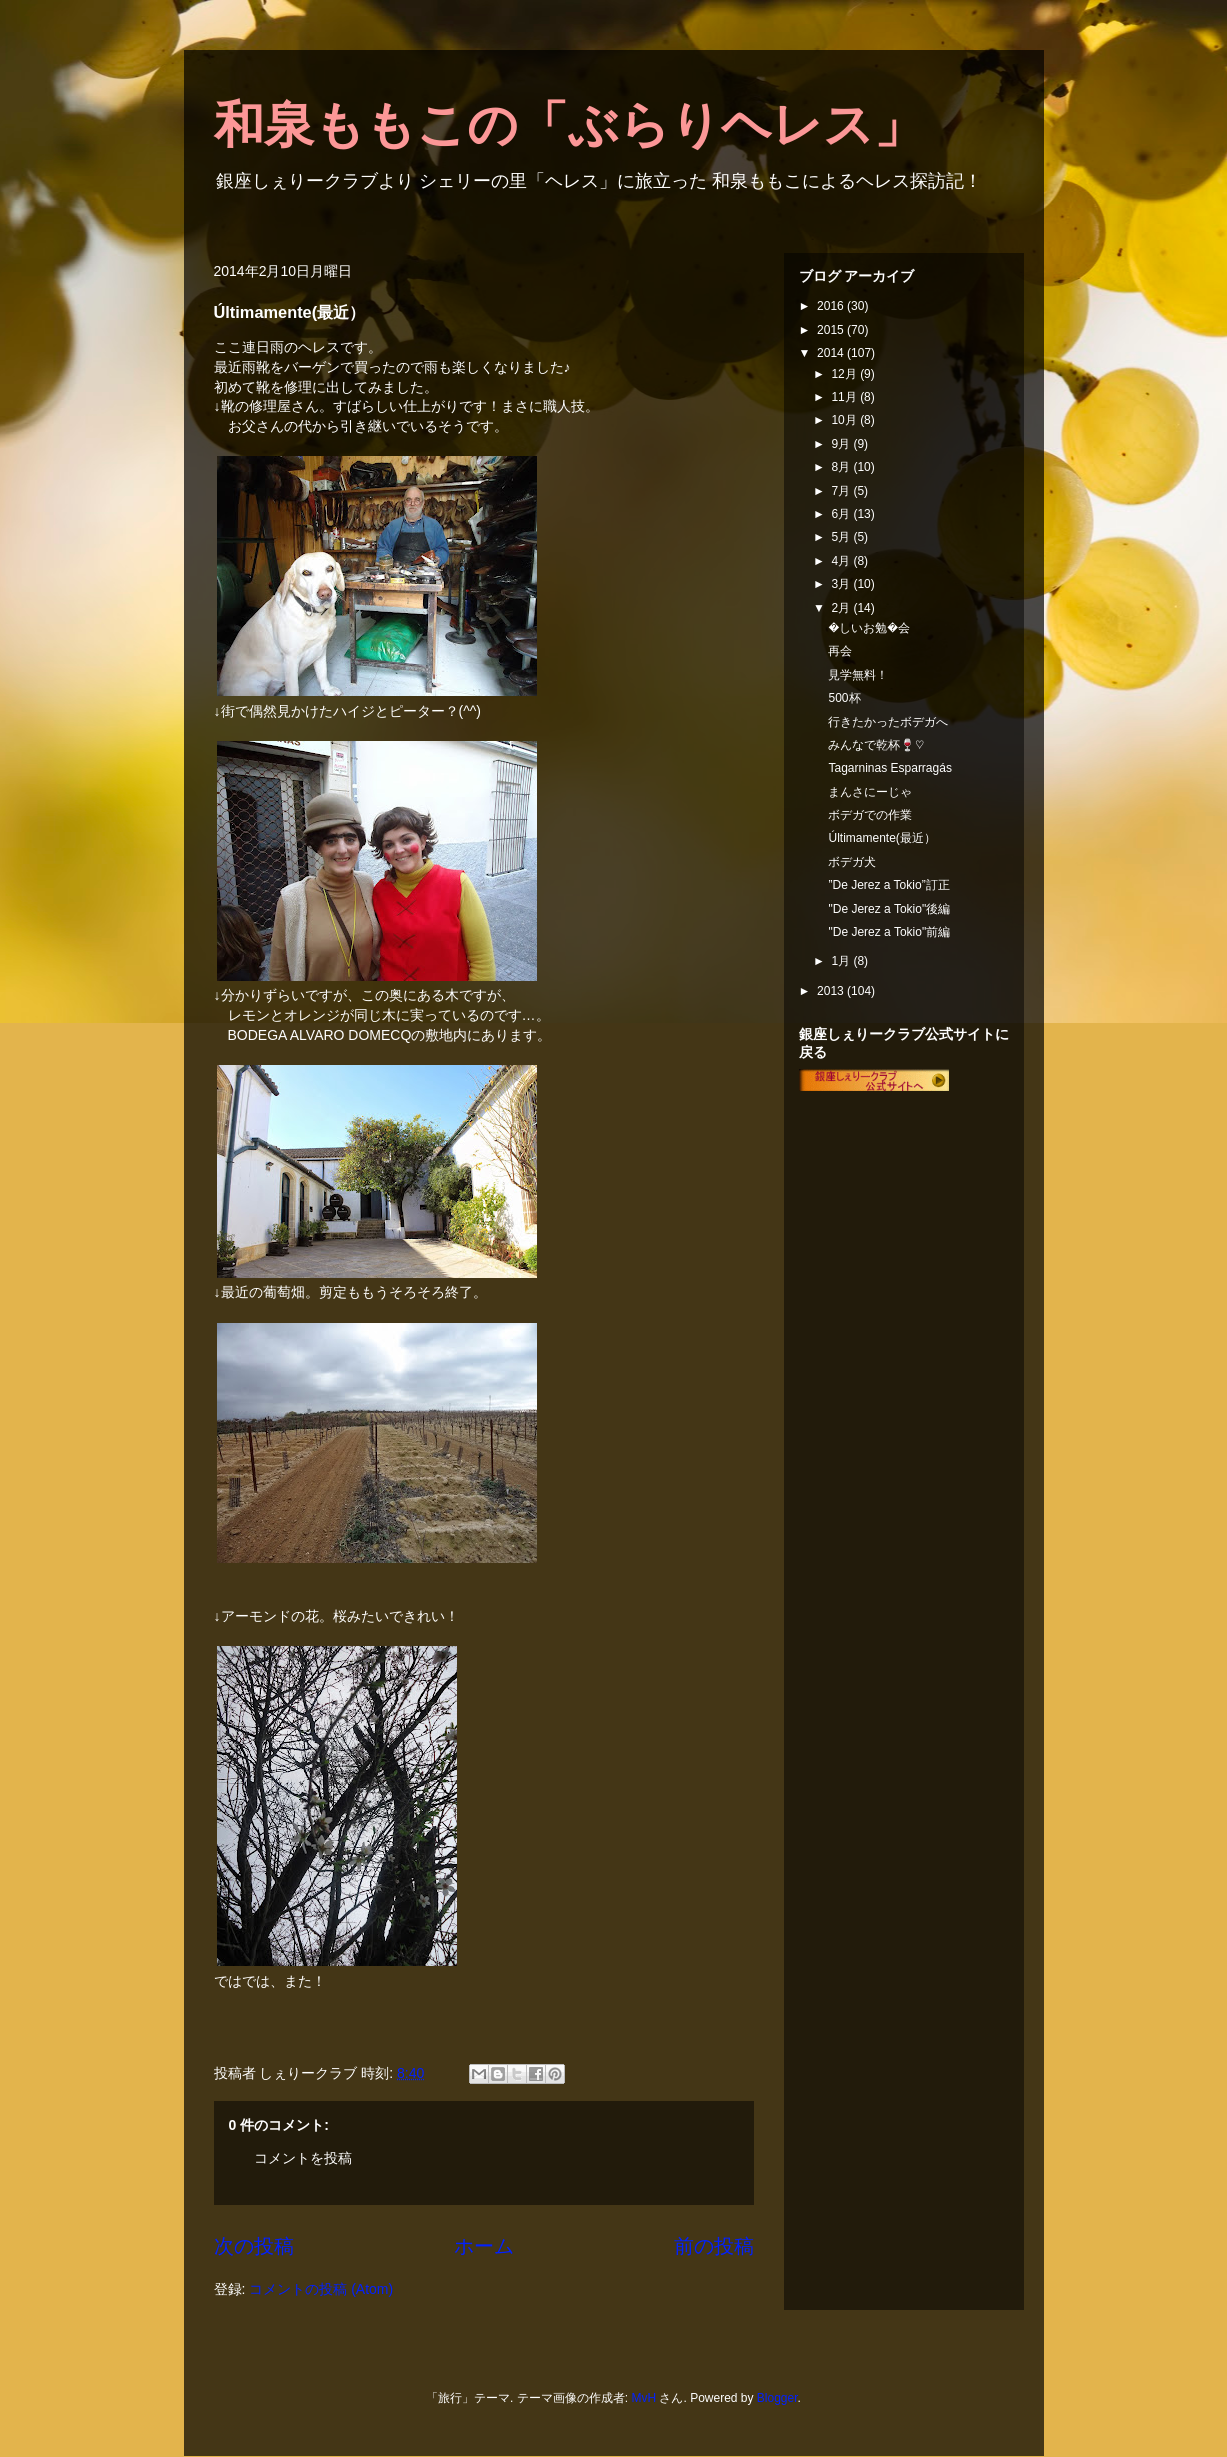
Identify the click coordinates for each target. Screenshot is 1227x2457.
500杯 (844, 698)
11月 (845, 397)
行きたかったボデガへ (888, 722)
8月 (842, 467)
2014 (832, 353)
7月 (842, 491)
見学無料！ (858, 675)
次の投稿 (254, 2246)
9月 (842, 444)
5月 (842, 537)
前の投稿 (714, 2246)
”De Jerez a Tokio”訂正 (888, 885)
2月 (842, 608)
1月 (842, 961)
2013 (832, 991)
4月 (842, 561)
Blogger (777, 2398)
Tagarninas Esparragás (889, 768)
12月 (845, 374)
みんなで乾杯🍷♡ (875, 745)
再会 (840, 651)
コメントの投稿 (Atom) (321, 2289)
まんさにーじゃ (870, 792)
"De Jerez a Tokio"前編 (889, 932)
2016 (832, 306)
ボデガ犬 (852, 862)
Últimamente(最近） (881, 838)
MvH (643, 2398)
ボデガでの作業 (870, 815)
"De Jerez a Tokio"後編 (889, 909)
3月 (842, 584)
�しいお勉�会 (869, 628)
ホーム (484, 2246)
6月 (842, 514)
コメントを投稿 (303, 2158)
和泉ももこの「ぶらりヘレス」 (569, 125)
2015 (832, 330)
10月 (845, 420)
